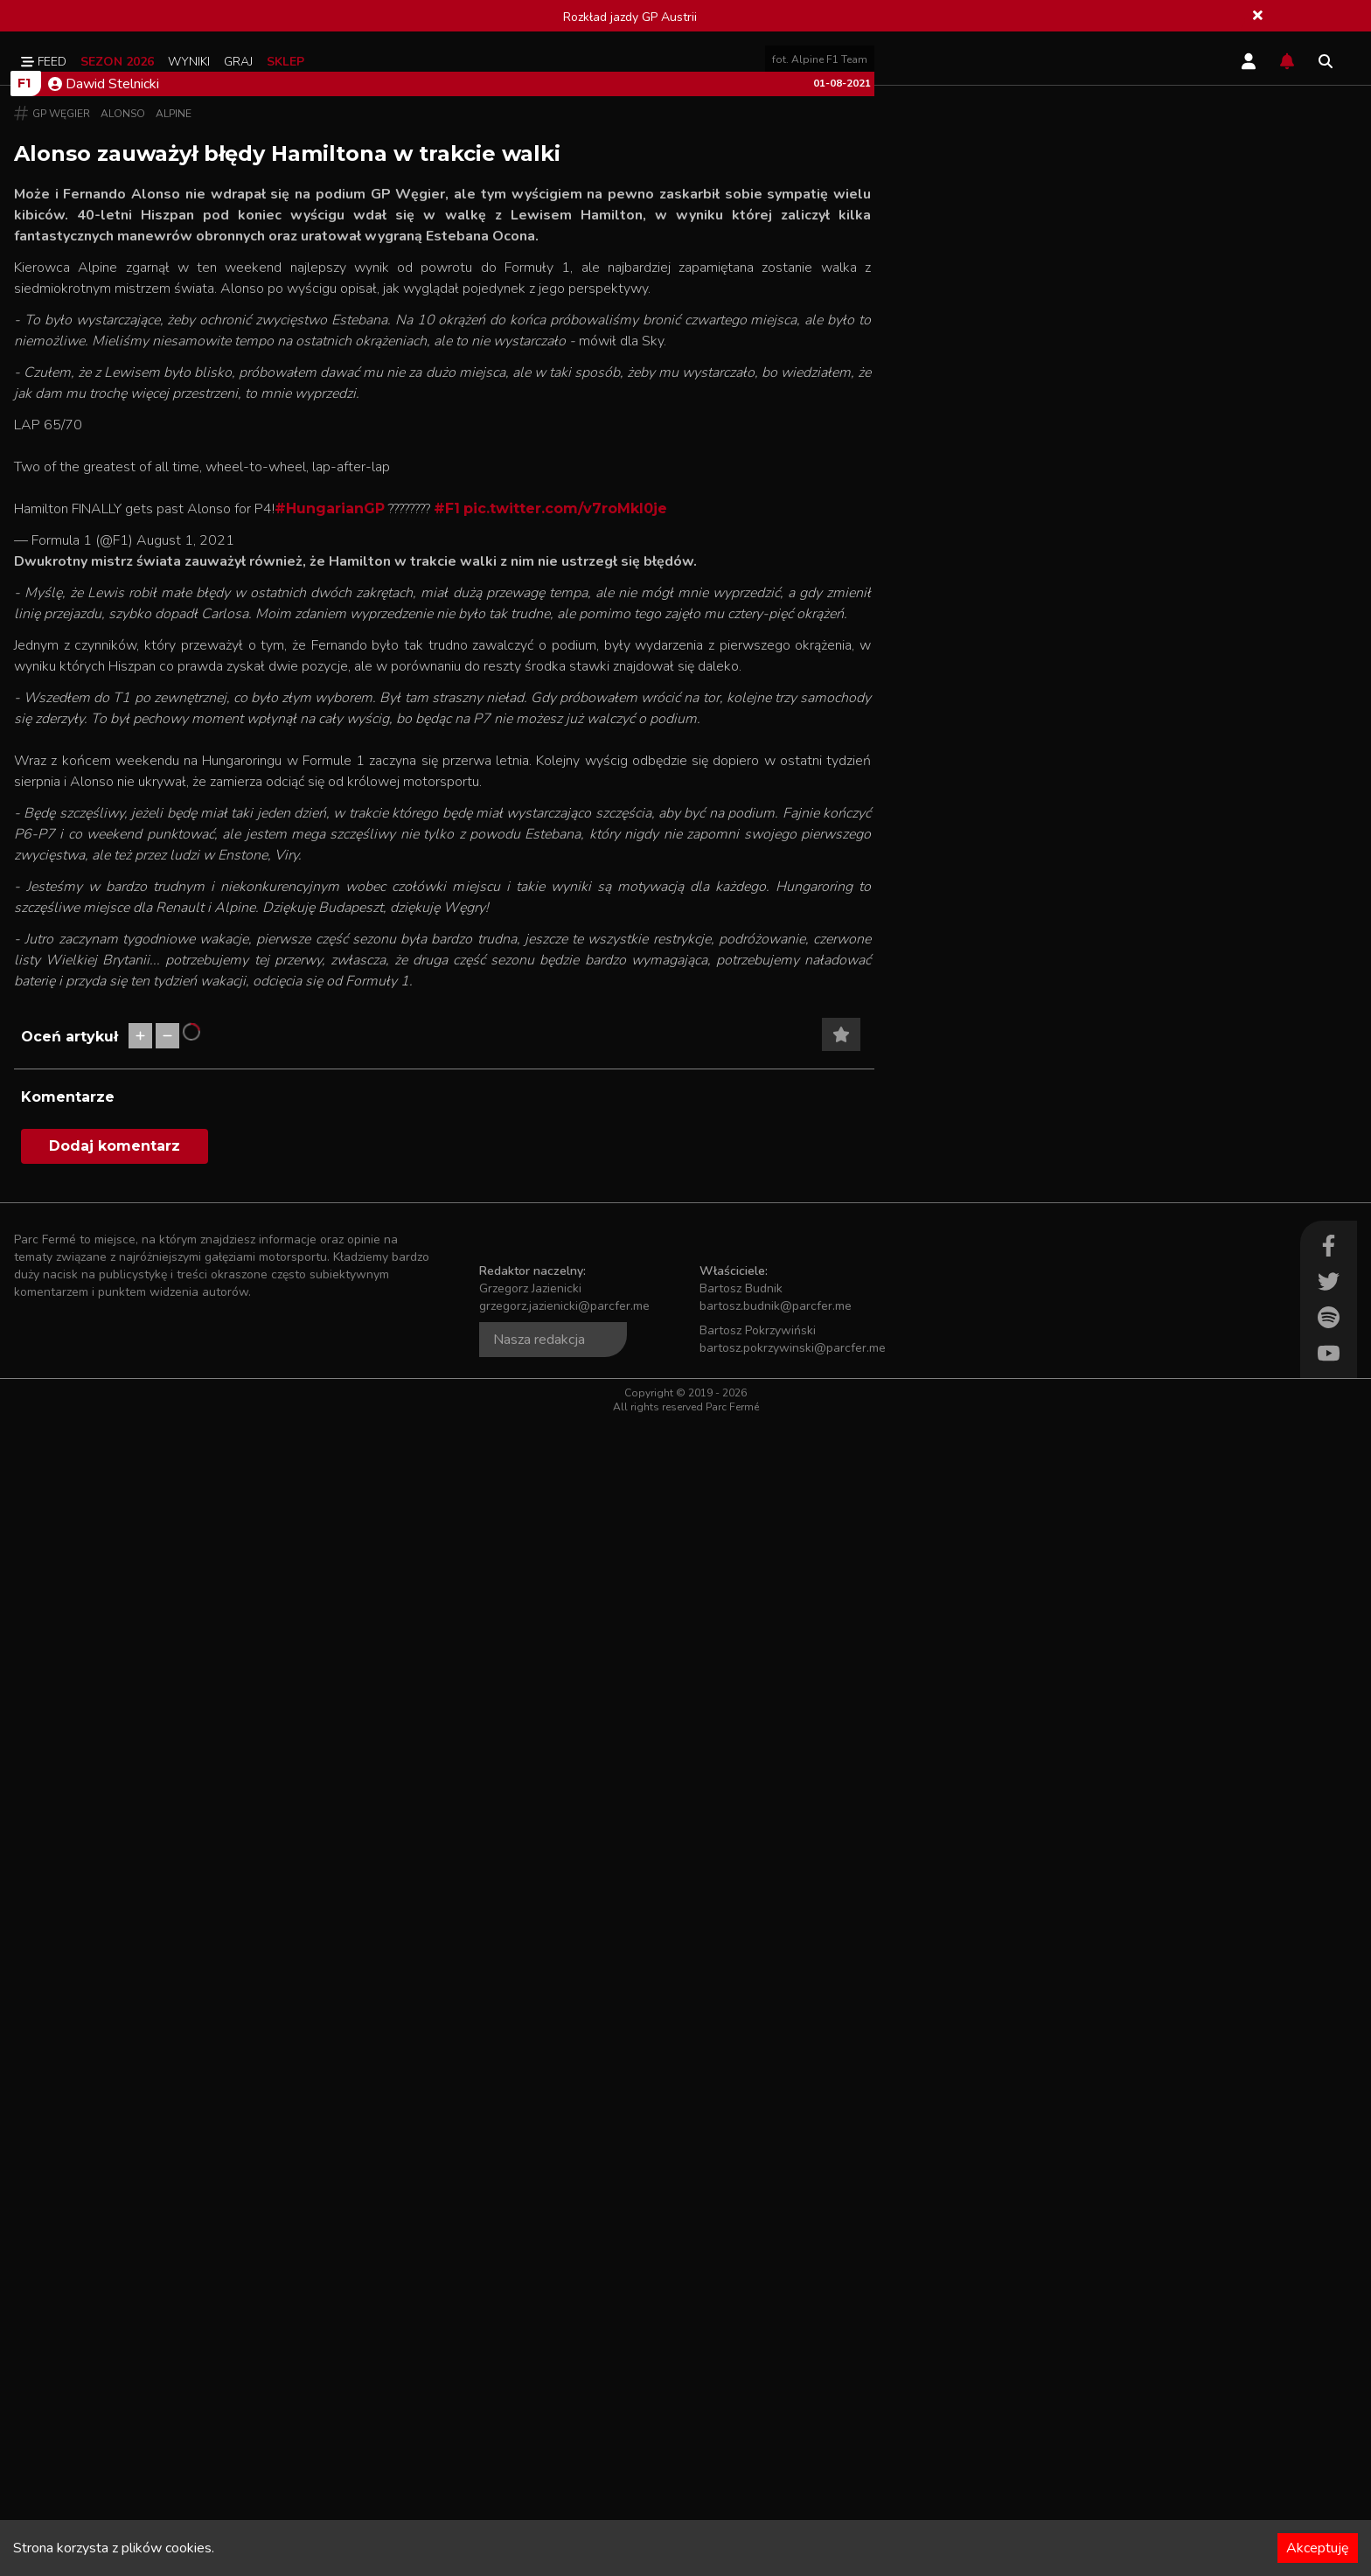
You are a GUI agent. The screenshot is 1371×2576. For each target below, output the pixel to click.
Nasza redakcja (539, 2494)
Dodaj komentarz (114, 2301)
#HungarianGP (330, 1091)
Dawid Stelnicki (103, 657)
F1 (24, 657)
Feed (43, 61)
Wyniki (189, 61)
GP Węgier (61, 687)
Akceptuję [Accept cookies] (1317, 2548)
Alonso (123, 687)
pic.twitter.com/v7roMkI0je (565, 1091)
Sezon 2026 (117, 61)
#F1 (447, 1091)
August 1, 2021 (185, 1122)
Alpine (173, 687)
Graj (238, 61)
